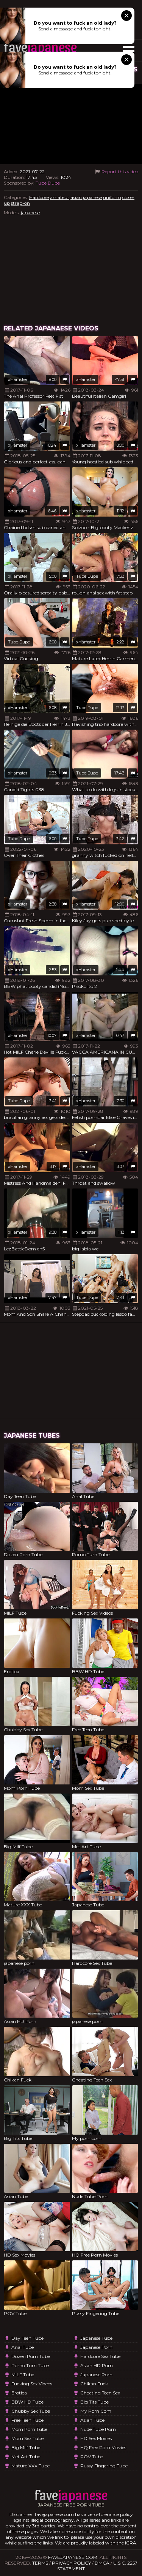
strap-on (20, 203)
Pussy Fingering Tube (104, 2466)
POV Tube (91, 2456)
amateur (59, 197)
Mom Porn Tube (29, 2429)
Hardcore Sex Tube (100, 2356)
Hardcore (39, 197)
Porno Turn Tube (30, 2365)
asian (76, 197)
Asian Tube (92, 2420)
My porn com (95, 2411)
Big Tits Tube (94, 2402)
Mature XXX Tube (30, 2466)
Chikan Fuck (94, 2383)
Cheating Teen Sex (100, 2393)
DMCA (102, 2563)
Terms (40, 2563)
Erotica (19, 2393)
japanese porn (96, 2347)
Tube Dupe (48, 183)
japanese (92, 197)
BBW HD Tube (27, 2402)
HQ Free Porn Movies (103, 2447)
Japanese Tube (96, 2338)
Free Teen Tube (27, 2420)
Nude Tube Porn (98, 2429)
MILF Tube (22, 2374)
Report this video (116, 171)
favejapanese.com (72, 2557)
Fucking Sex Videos (31, 2383)
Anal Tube (22, 2347)
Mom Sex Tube (27, 2438)
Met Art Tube (25, 2456)
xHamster (17, 379)
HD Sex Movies (96, 2438)
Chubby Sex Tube (30, 2411)
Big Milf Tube (25, 2447)
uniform (112, 197)
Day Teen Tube (27, 2338)
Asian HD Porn (96, 2365)
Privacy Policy (71, 2563)
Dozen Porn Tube (30, 2356)
